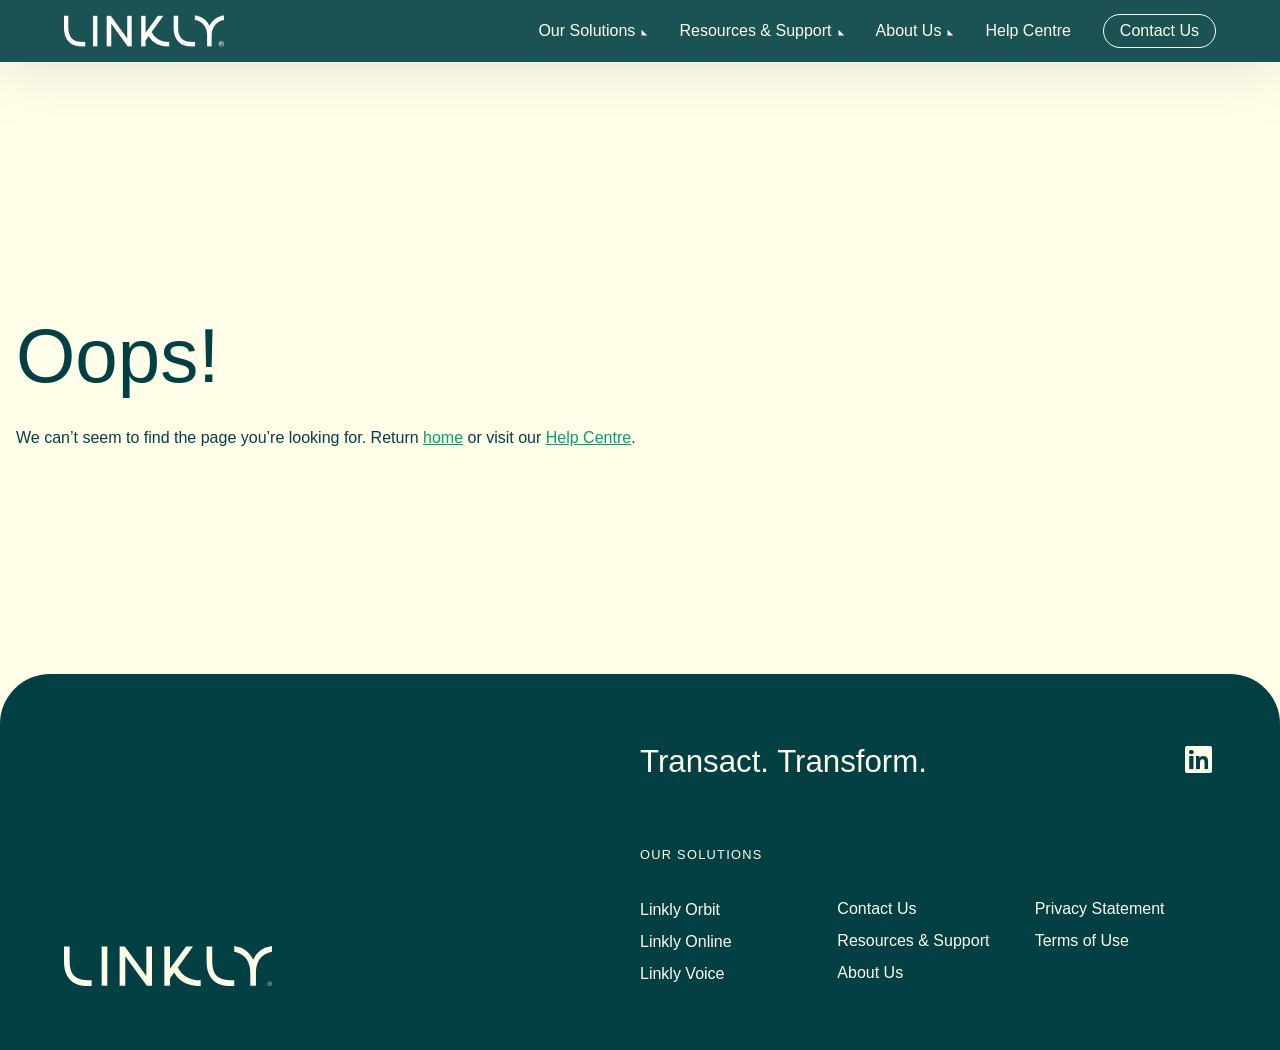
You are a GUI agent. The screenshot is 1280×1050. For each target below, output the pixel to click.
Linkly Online (686, 941)
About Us (909, 30)
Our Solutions (586, 30)
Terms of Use (1082, 940)
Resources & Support (755, 30)
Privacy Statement (1100, 908)
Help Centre (1027, 30)
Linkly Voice (682, 973)
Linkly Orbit (680, 909)
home (443, 437)
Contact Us (1159, 30)
